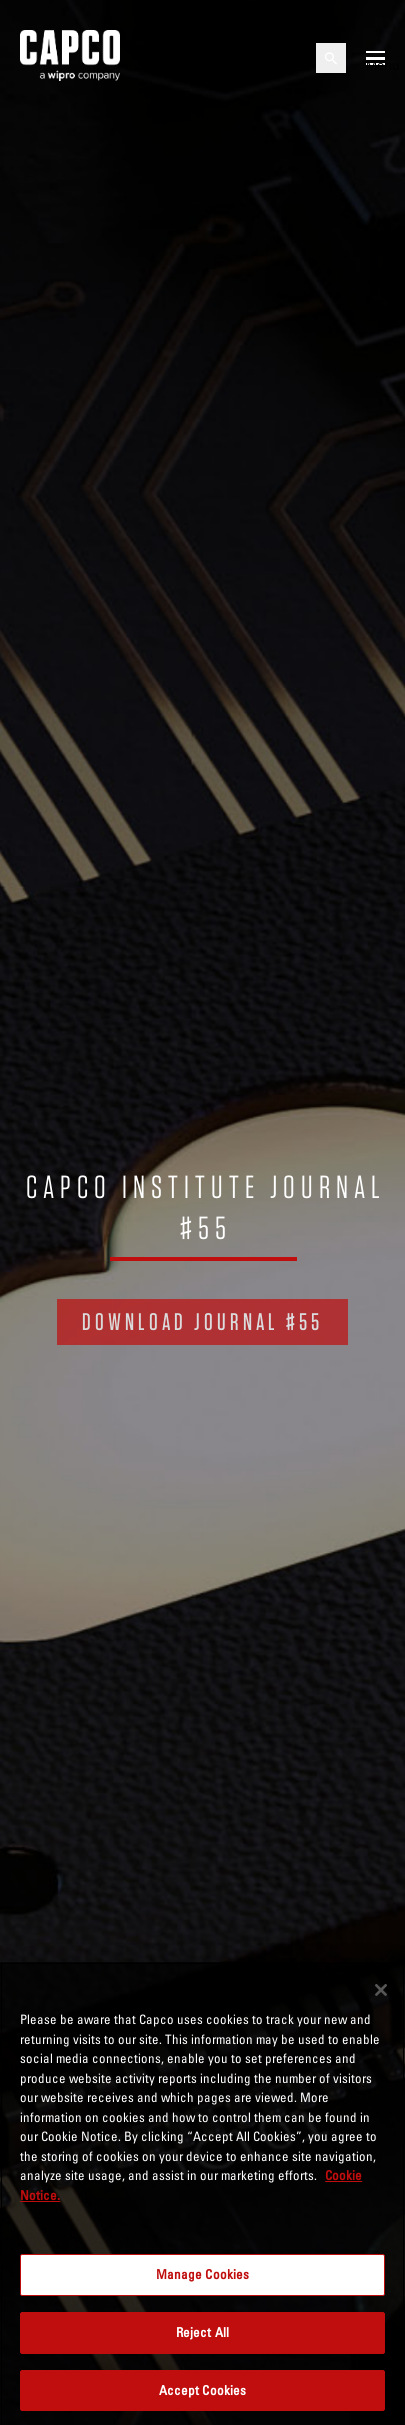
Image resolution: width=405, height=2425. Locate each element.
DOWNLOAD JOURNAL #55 (202, 1321)
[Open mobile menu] (375, 58)
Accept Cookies (203, 2392)
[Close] (381, 1992)
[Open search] (331, 58)
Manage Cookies (203, 2277)
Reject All (202, 2334)
